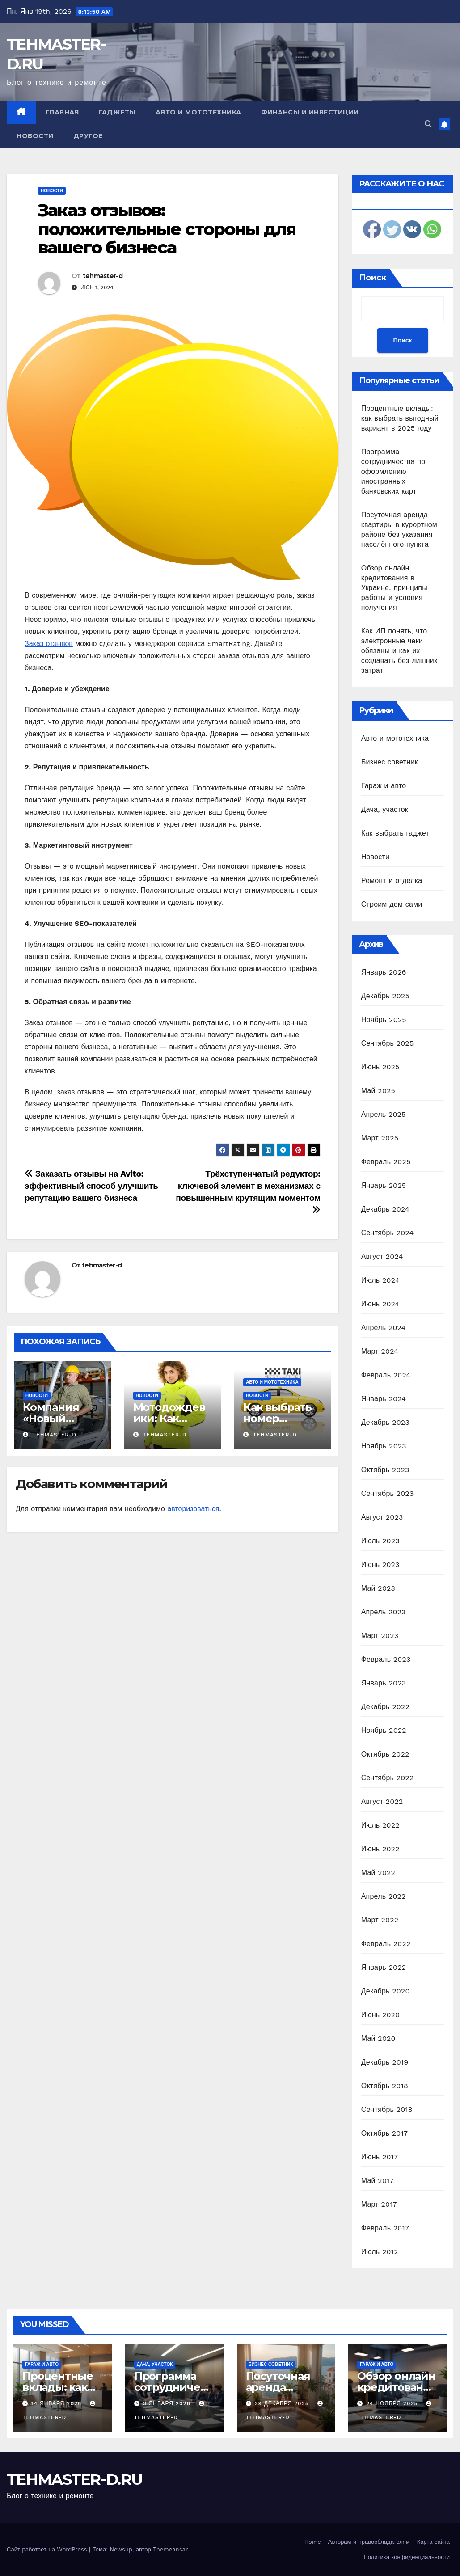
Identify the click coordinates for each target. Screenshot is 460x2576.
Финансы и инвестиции (310, 112)
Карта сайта (433, 2541)
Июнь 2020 (380, 2014)
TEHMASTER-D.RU (74, 2479)
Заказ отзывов (49, 643)
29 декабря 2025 (282, 2403)
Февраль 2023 (386, 1659)
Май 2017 (377, 2180)
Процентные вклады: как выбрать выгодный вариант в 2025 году (400, 418)
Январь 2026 (383, 972)
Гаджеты (117, 112)
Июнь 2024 (380, 1304)
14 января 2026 (57, 2403)
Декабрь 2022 (385, 1706)
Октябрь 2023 (385, 1469)
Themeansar (170, 2549)
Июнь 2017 (379, 2157)
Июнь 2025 (380, 1067)
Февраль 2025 (386, 1161)
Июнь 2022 (380, 1849)
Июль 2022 (380, 1825)
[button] (428, 124)
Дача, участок (384, 809)
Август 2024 (382, 1256)
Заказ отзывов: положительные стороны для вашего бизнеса (167, 229)
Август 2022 (382, 1801)
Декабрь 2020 (385, 1991)
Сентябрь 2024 (387, 1233)
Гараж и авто (383, 785)
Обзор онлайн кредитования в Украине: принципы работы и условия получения (394, 588)
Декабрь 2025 (385, 996)
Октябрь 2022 (385, 1754)
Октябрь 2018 (384, 2086)
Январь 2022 (383, 1967)
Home (312, 2541)
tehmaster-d (102, 276)
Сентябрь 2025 (387, 1043)
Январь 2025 (383, 1185)
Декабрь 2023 (385, 1422)
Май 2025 (378, 1090)
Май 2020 (378, 2038)
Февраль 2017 (385, 2228)
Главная (62, 112)
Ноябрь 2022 (383, 1730)
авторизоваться (193, 1508)
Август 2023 (382, 1517)
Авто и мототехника (198, 112)
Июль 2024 (380, 1280)
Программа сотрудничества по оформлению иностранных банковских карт (393, 471)
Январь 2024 (383, 1398)
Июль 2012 (379, 2251)
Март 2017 (379, 2204)
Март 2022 (379, 1920)
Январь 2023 (383, 1683)
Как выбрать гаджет (395, 833)
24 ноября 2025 (393, 2403)
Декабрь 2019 (385, 2062)
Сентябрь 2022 (387, 1778)
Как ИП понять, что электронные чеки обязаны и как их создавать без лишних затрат (399, 651)
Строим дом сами (391, 904)
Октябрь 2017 (384, 2133)
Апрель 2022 (383, 1896)
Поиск (372, 278)
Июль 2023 (380, 1541)
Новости (35, 136)
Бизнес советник (389, 762)
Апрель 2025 (383, 1114)
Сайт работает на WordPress (48, 2549)
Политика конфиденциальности (406, 2557)
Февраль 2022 (386, 1943)
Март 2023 (379, 1635)
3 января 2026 (168, 2403)
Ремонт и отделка (391, 880)
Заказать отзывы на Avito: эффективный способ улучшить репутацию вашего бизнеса (91, 1186)
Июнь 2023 (380, 1564)
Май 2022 (378, 1872)
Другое (88, 136)
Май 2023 (378, 1588)
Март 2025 (379, 1138)
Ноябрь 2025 (383, 1019)
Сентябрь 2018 (387, 2109)
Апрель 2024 (383, 1327)
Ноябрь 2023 (383, 1446)
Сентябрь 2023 (387, 1493)
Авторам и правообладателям (369, 2541)
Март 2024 (379, 1351)
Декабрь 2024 (385, 1209)
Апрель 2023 (383, 1612)
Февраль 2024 (386, 1375)
